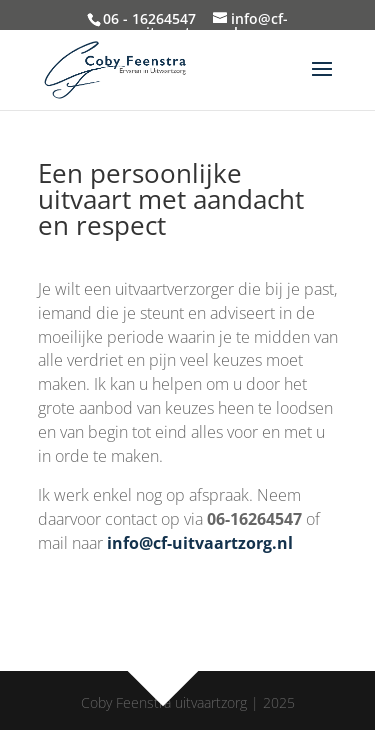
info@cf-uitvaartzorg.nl (200, 543)
